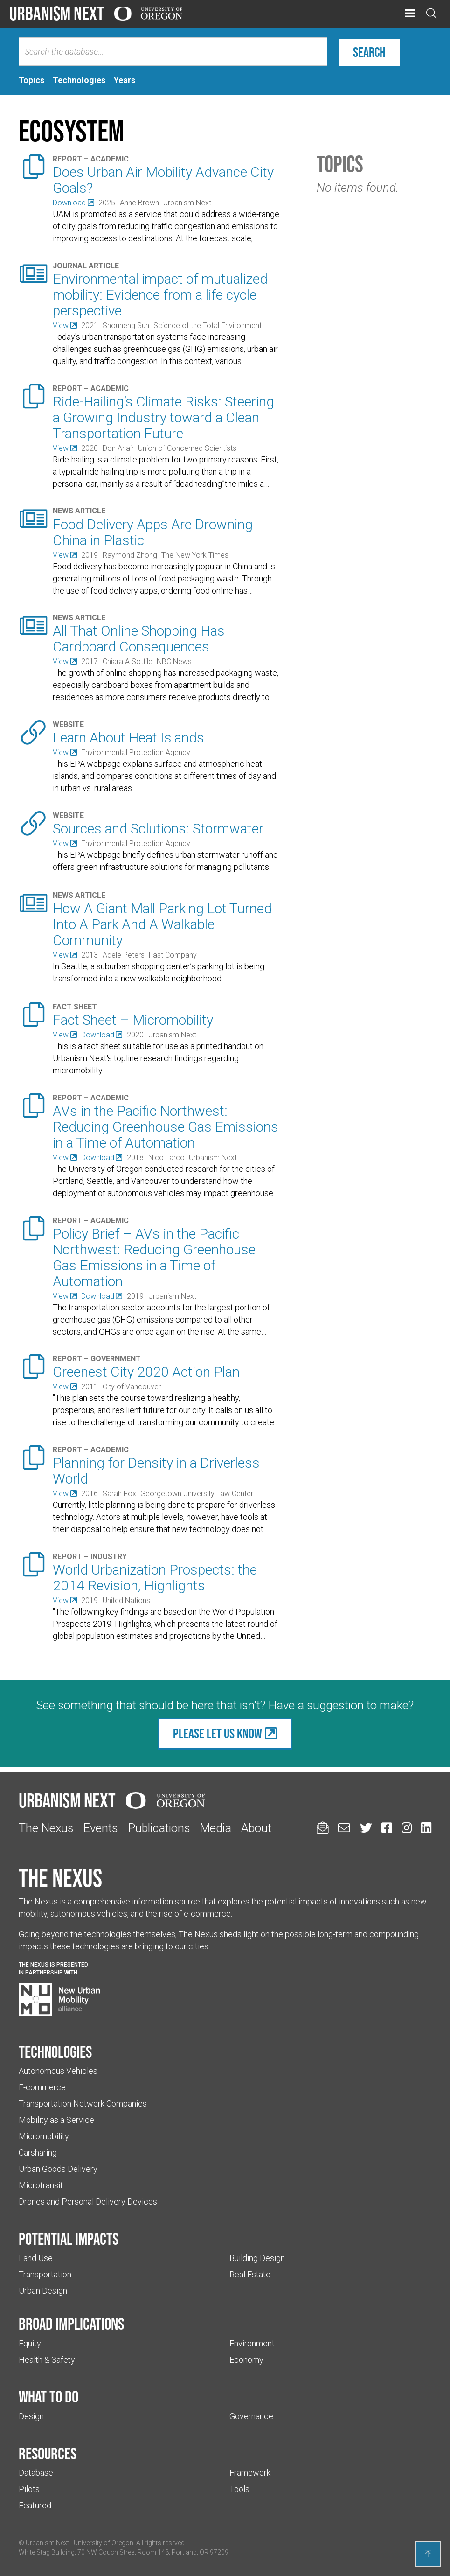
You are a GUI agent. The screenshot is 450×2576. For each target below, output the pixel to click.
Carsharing (38, 2152)
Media (215, 1828)
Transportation (45, 2274)
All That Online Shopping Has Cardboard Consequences (139, 639)
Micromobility (44, 2136)
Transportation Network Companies (83, 2103)
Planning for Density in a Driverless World (156, 1471)
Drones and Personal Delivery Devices (88, 2201)
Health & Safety (47, 2360)
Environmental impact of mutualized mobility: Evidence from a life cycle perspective (160, 295)
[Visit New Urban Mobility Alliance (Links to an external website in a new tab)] (59, 1999)
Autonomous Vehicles (58, 2071)
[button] (410, 13)
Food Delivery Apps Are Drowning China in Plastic (153, 532)
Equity (30, 2343)
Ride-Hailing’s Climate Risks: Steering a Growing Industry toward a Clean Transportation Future (163, 417)
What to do (48, 2396)
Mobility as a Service (56, 2120)
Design (31, 2416)
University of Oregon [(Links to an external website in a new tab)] (103, 2543)
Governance (251, 2416)
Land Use (36, 2258)
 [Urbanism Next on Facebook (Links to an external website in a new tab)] (386, 1828)
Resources (47, 2453)
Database (36, 2473)
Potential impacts (68, 2238)
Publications (159, 1828)
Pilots (29, 2489)
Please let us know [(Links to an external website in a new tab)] (217, 1733)
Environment (252, 2343)
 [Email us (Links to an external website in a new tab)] (344, 1828)
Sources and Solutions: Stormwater (158, 828)
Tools (239, 2489)
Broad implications (71, 2323)
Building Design (257, 2258)
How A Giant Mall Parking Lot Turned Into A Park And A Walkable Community (162, 924)
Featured (35, 2505)
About (256, 1828)
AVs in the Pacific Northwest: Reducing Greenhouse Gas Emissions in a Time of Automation (165, 1127)
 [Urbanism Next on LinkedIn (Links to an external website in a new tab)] (426, 1828)
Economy (246, 2360)
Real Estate (249, 2274)
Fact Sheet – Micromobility (133, 1020)
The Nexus (46, 1828)
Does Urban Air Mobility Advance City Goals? (163, 180)
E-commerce (42, 2087)
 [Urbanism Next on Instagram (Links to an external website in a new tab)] (407, 1828)
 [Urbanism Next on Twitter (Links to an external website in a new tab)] (366, 1828)
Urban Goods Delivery (58, 2169)
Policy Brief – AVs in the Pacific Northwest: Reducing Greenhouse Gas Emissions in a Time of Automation (154, 1257)
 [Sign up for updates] (323, 1828)
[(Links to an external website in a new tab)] (73, 202)
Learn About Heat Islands (128, 737)
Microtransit (41, 2185)
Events (100, 1828)
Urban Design (43, 2291)
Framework (249, 2473)
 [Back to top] (428, 2553)
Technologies (55, 2051)
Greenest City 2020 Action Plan (146, 1372)
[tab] (31, 80)
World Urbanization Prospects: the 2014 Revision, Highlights (155, 1577)
